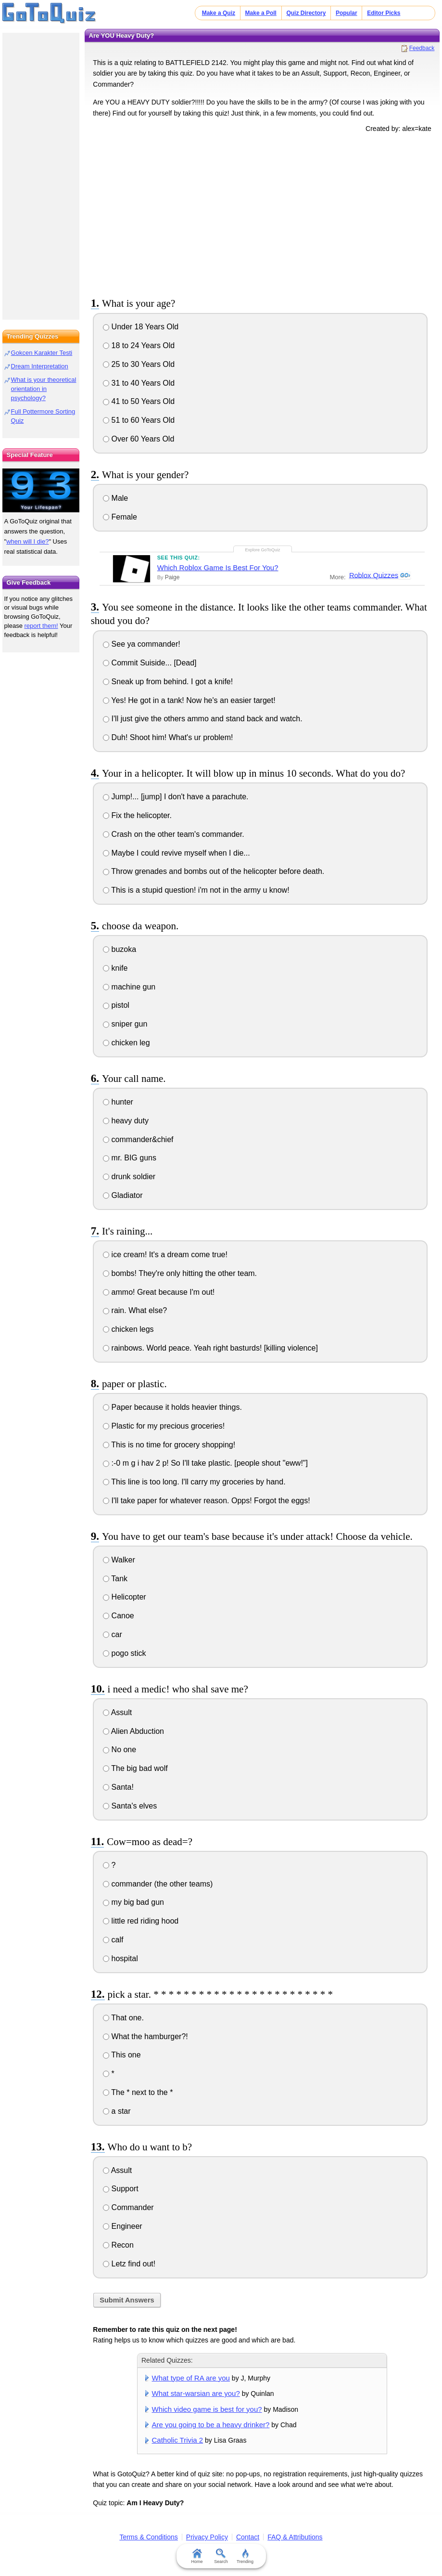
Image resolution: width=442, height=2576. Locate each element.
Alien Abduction (133, 1731)
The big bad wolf (135, 1768)
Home (196, 2556)
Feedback (422, 48)
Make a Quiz (218, 13)
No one (119, 1749)
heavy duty (126, 1121)
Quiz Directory (306, 13)
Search (221, 2556)
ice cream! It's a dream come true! (165, 1254)
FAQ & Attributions (294, 2537)
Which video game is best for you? (207, 2409)
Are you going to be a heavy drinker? (211, 2424)
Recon (118, 2245)
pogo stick (124, 1653)
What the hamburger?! (145, 2036)
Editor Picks (383, 13)
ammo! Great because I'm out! (159, 1292)
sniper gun (125, 1024)
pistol (116, 1005)
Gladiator (122, 1195)
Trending (245, 2556)
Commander (128, 2207)
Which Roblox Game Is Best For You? (217, 567)
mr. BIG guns (129, 1158)
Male (115, 498)
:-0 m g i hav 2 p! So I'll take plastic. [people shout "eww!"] (205, 1463)
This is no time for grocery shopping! (169, 1445)
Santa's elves (130, 1806)
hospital (120, 1958)
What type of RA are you (191, 2378)
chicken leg (126, 1043)
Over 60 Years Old (138, 439)
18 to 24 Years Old (139, 345)
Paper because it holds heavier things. (172, 1407)
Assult (117, 1712)
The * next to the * (138, 2092)
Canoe (118, 1616)
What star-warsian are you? (196, 2393)
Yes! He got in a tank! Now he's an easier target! (189, 700)
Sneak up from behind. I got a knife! (168, 681)
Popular (346, 13)
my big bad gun (133, 1902)
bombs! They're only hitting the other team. (180, 1273)
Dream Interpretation (39, 366)
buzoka (119, 949)
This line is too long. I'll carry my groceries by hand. (194, 1482)
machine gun (129, 987)
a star (116, 2111)
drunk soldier (129, 1176)
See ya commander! (141, 644)
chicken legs (128, 1329)
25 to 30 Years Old (139, 364)
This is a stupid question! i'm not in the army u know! (196, 890)
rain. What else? (135, 1310)
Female (120, 517)
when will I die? (27, 541)
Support (120, 2189)
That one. (123, 2018)
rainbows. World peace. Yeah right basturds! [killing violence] (210, 1348)
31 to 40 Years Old (139, 383)
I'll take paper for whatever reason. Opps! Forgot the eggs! (206, 1500)
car (112, 1634)
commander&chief (138, 1139)
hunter (118, 1102)
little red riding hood (140, 1921)
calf (113, 1940)
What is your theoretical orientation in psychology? (43, 389)
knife (115, 968)
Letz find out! (129, 2264)
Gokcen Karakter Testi (42, 352)
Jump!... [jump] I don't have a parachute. (175, 797)
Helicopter (124, 1597)
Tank (115, 1578)
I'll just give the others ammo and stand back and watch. (203, 719)
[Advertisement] (262, 213)
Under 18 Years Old (140, 327)
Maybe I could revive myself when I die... (176, 853)
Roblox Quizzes (372, 575)
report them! (41, 625)
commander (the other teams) (158, 1884)
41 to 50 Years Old (139, 401)
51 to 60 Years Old (139, 420)
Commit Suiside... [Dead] (149, 663)
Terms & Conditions (148, 2537)
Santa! (118, 1787)
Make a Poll (261, 13)
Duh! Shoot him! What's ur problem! (168, 737)
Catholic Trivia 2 (177, 2440)
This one (122, 2055)
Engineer (122, 2226)
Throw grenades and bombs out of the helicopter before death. (213, 871)
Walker (119, 1560)
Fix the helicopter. (137, 815)
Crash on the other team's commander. (173, 834)
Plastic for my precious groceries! (164, 1426)
